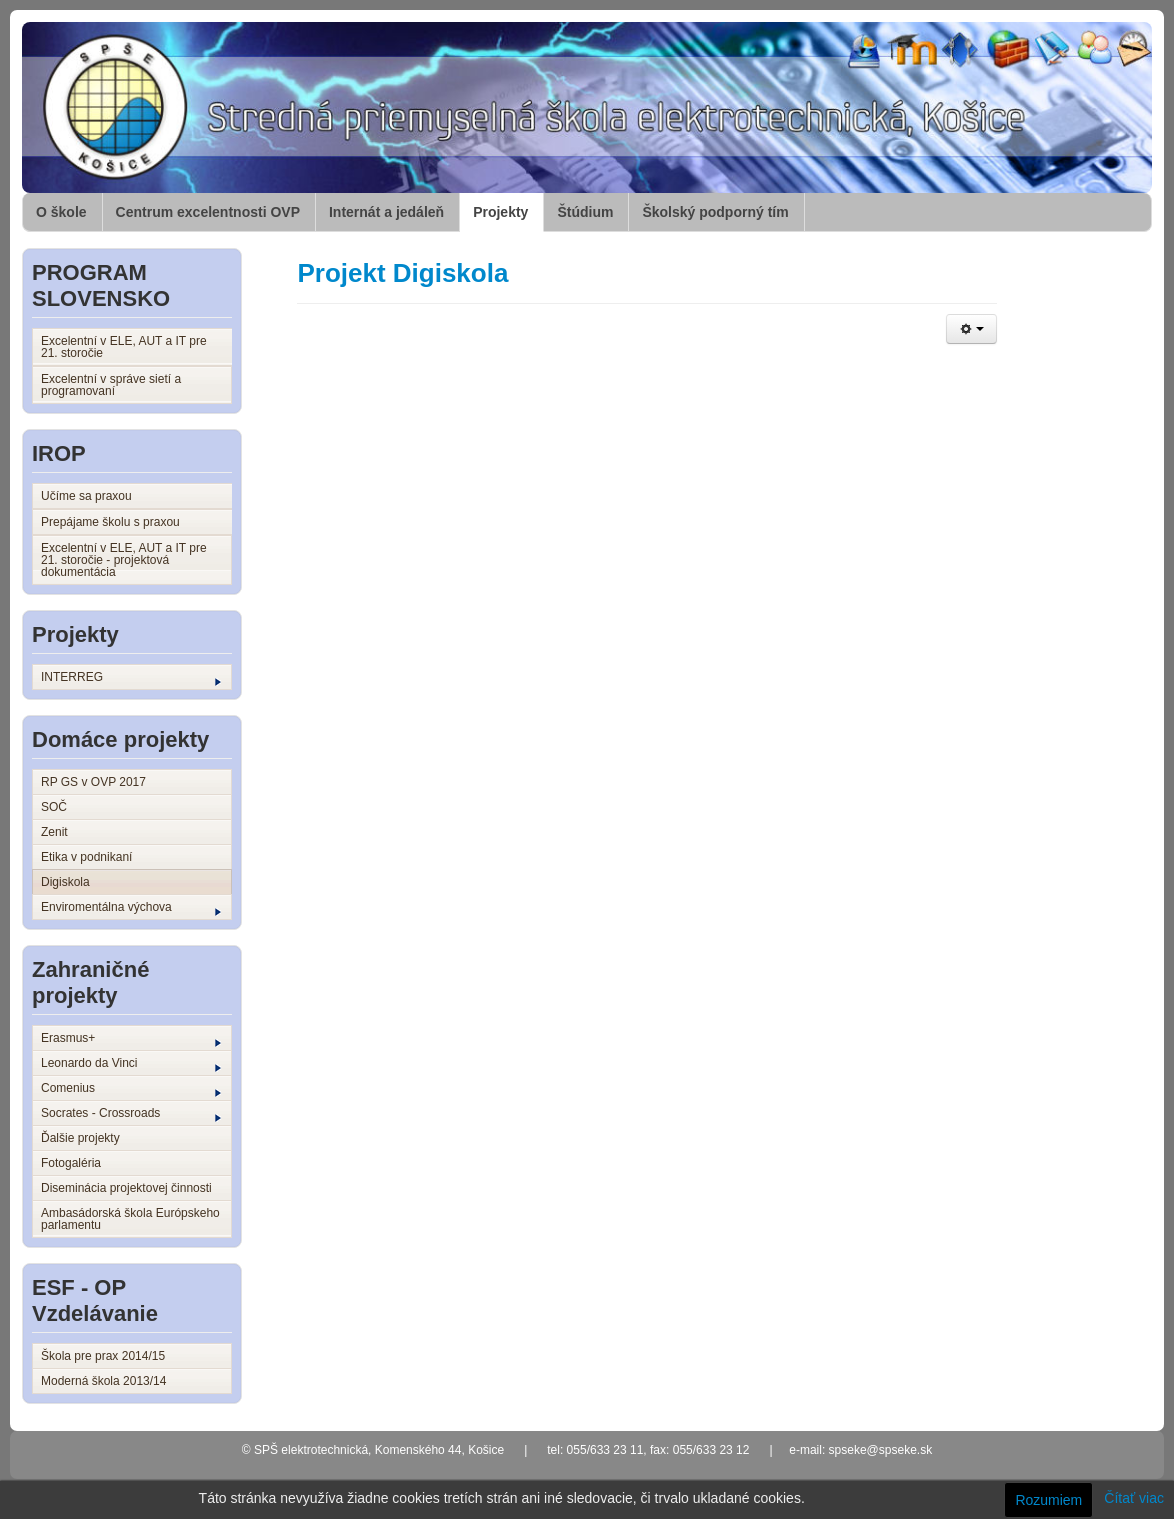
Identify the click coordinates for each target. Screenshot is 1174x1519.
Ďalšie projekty (80, 1138)
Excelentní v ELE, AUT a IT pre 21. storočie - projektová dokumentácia (124, 560)
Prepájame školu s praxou (110, 522)
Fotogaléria (71, 1163)
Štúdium (585, 212)
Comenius (131, 1089)
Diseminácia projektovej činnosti (126, 1188)
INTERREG (131, 678)
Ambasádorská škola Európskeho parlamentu (130, 1219)
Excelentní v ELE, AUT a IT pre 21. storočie (124, 347)
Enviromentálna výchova (131, 908)
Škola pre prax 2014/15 (103, 1356)
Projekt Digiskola (402, 273)
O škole (61, 212)
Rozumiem (1048, 1500)
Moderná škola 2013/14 (103, 1381)
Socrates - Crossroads (131, 1114)
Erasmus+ (131, 1039)
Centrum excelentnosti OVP (208, 212)
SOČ (54, 807)
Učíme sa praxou (86, 496)
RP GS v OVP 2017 (93, 782)
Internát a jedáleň (386, 212)
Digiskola (65, 882)
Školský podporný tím (715, 212)
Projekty (500, 212)
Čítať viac (1134, 1498)
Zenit (54, 832)
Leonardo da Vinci (131, 1064)
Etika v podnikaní (86, 857)
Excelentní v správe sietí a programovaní (111, 385)
